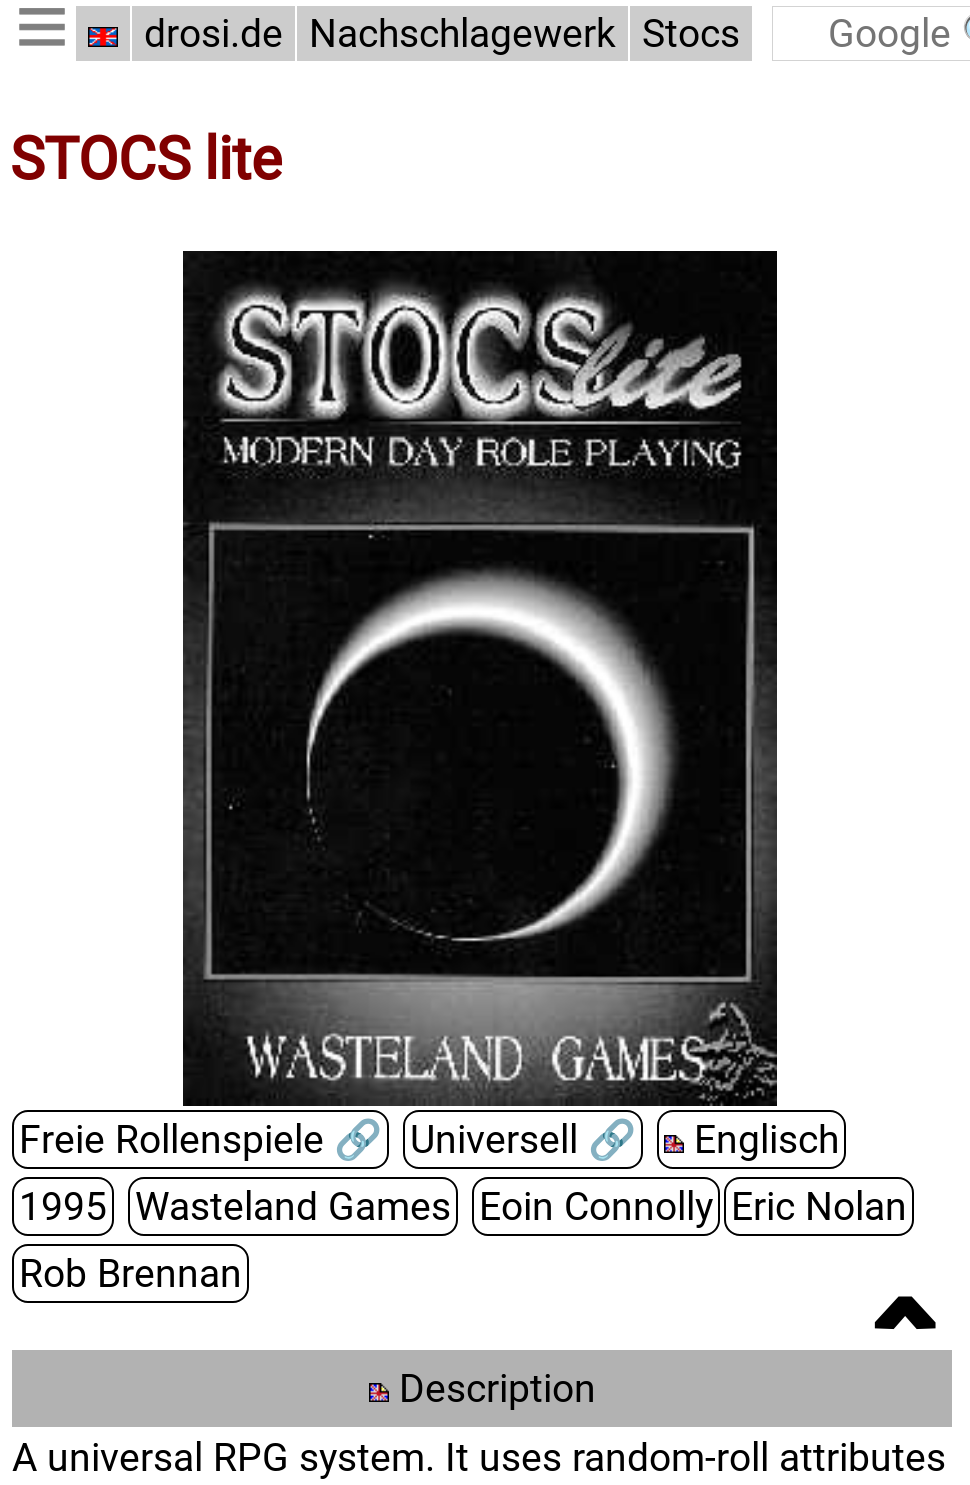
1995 (63, 1206)
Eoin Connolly (596, 1206)
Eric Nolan (819, 1206)
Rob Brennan (130, 1273)
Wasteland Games (293, 1206)
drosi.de (213, 33)
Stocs (691, 33)
